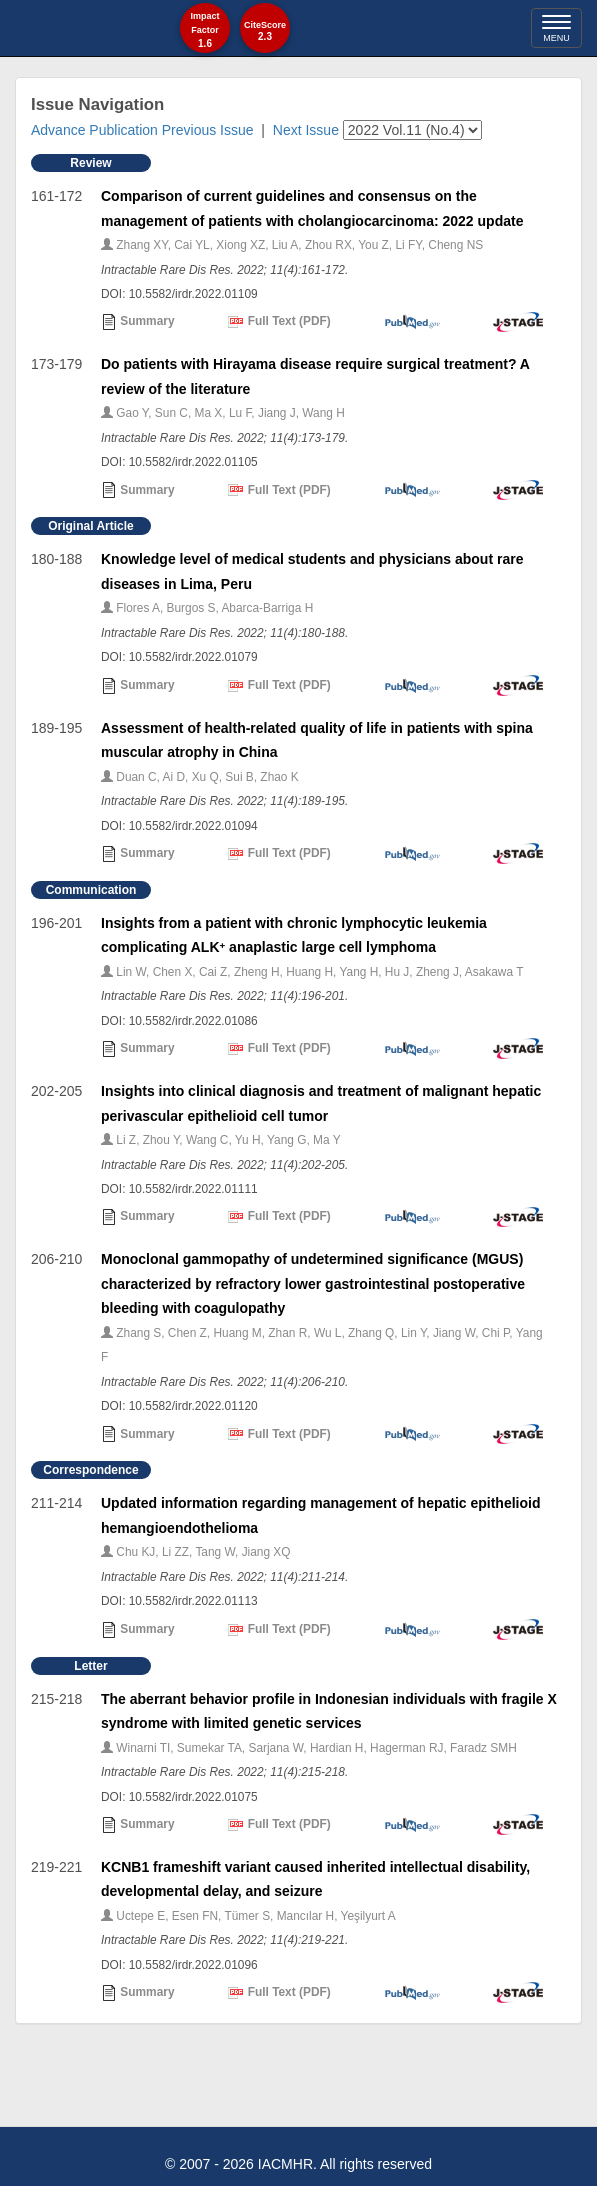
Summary (138, 322)
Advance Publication (94, 130)
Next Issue (306, 130)
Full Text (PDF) (279, 322)
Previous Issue (208, 130)
